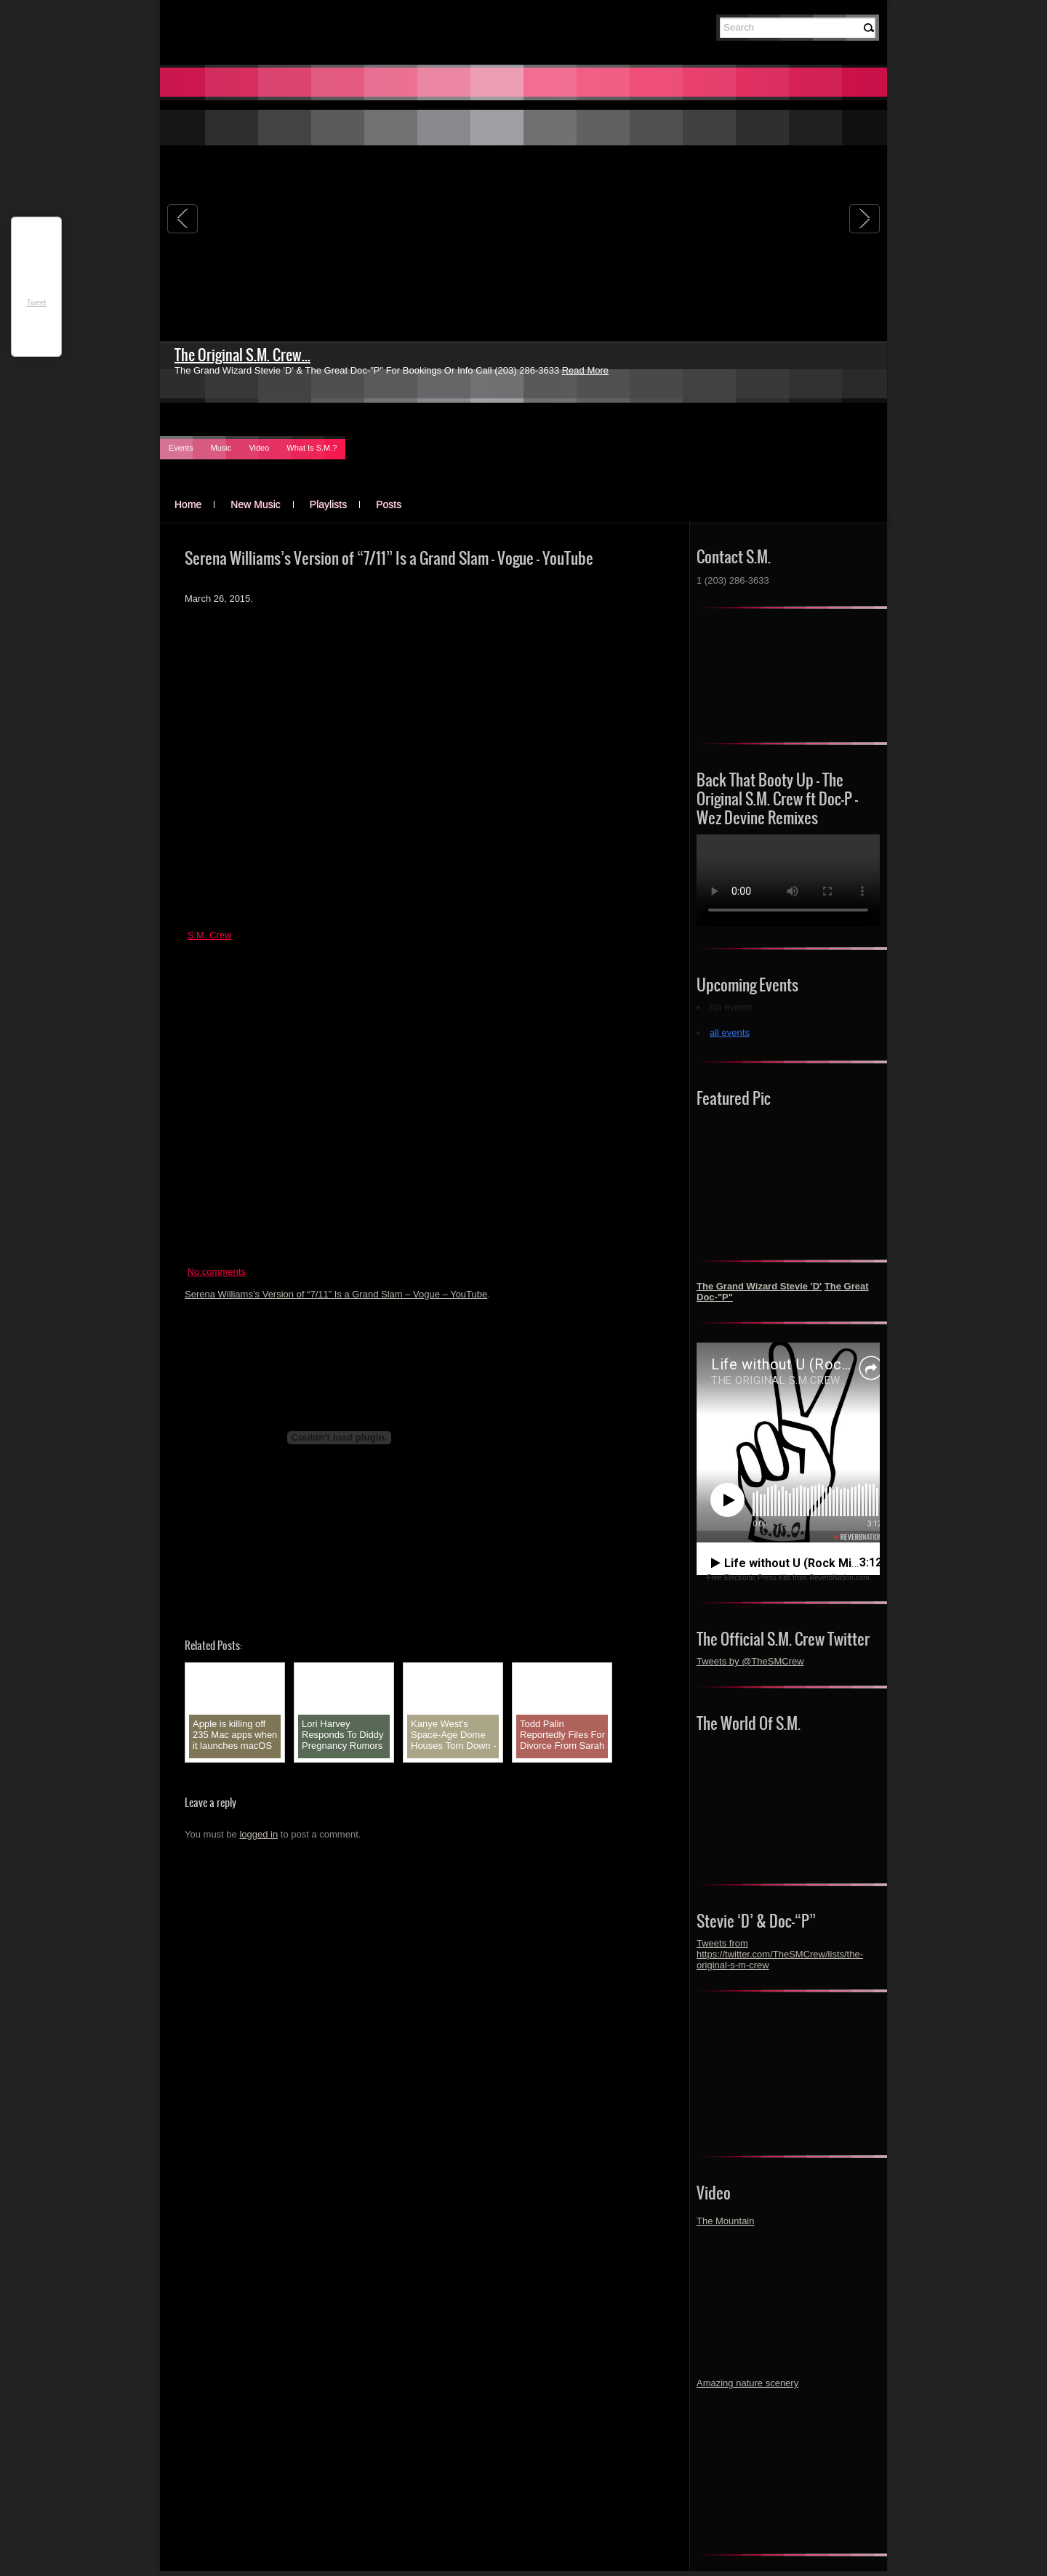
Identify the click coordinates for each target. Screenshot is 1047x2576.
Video (259, 447)
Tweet (37, 303)
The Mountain (726, 2220)
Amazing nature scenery (747, 2383)
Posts (388, 504)
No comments (217, 1271)
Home (187, 504)
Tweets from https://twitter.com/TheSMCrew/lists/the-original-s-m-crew (780, 1954)
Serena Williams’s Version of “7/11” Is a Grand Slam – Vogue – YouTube (336, 1294)
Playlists (328, 504)
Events (181, 447)
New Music (255, 504)
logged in (258, 1834)
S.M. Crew (210, 935)
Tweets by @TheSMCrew (750, 1661)
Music (221, 447)
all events (730, 1032)
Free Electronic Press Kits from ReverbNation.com (788, 1578)
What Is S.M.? (311, 447)
